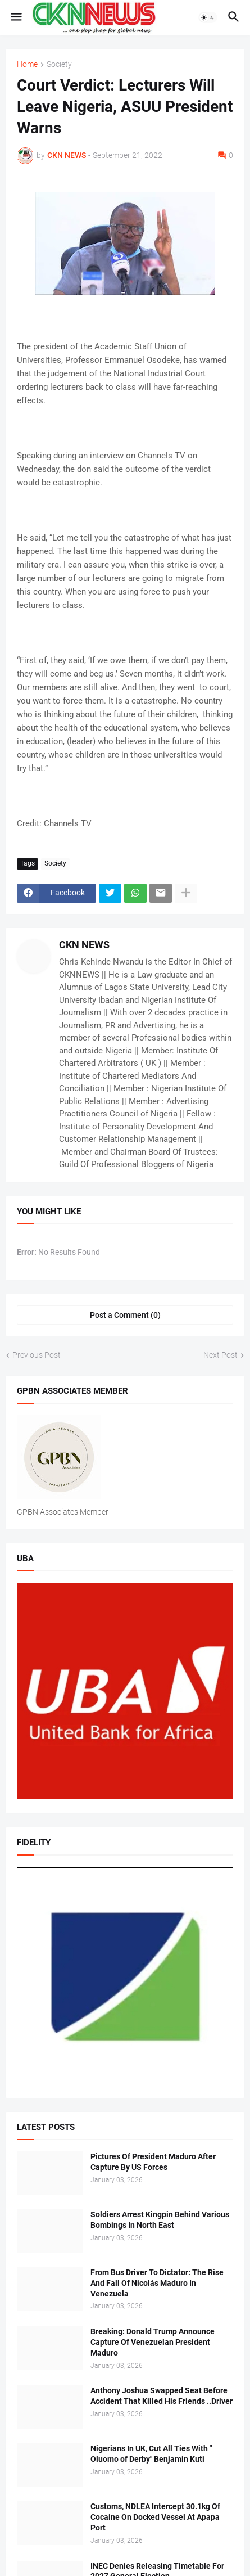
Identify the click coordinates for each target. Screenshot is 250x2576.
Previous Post (36, 1354)
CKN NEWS (84, 945)
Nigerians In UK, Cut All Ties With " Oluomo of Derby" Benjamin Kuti (151, 2454)
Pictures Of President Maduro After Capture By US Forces (153, 2162)
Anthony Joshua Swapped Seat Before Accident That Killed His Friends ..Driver (161, 2396)
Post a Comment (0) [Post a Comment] (125, 1314)
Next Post (220, 1354)
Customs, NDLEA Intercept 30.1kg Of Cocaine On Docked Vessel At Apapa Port (155, 2517)
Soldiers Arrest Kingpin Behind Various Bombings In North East (159, 2220)
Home (27, 64)
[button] (15, 17)
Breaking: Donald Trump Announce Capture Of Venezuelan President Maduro (152, 2342)
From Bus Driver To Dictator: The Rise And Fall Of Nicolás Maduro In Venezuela (157, 2283)
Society (59, 64)
